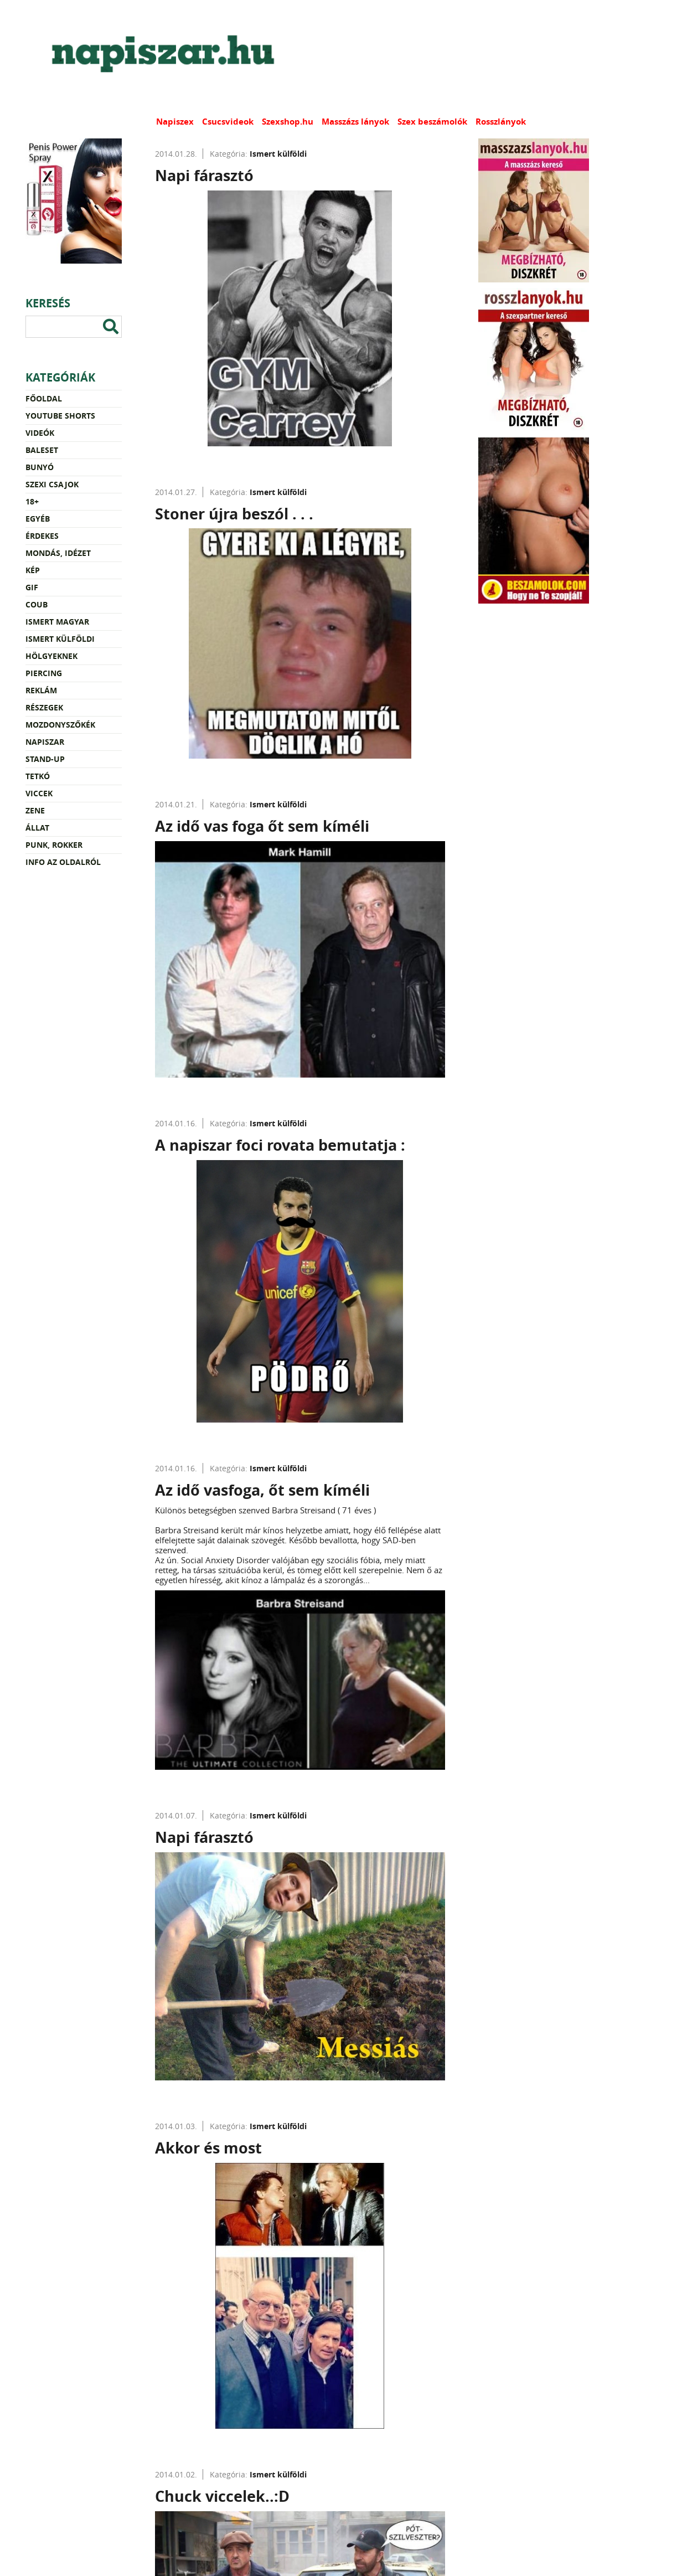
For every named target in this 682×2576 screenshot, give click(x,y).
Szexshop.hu (287, 121)
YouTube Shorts (60, 415)
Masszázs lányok (355, 121)
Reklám (41, 690)
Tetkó (37, 776)
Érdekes (42, 535)
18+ (32, 501)
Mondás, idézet (58, 553)
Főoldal (43, 398)
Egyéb (37, 518)
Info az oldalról (63, 862)
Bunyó (39, 467)
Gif (31, 587)
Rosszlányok (501, 121)
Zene (35, 810)
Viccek (39, 793)
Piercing (43, 673)
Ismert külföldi (60, 638)
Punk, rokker (53, 844)
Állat (37, 827)
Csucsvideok (228, 121)
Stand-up (45, 759)
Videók (39, 432)
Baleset (41, 450)
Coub (36, 604)
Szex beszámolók (432, 121)
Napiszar (44, 741)
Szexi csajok (52, 484)
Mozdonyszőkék (60, 724)
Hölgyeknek (51, 656)
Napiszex (175, 121)
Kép (32, 570)
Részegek (44, 707)
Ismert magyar (57, 621)
